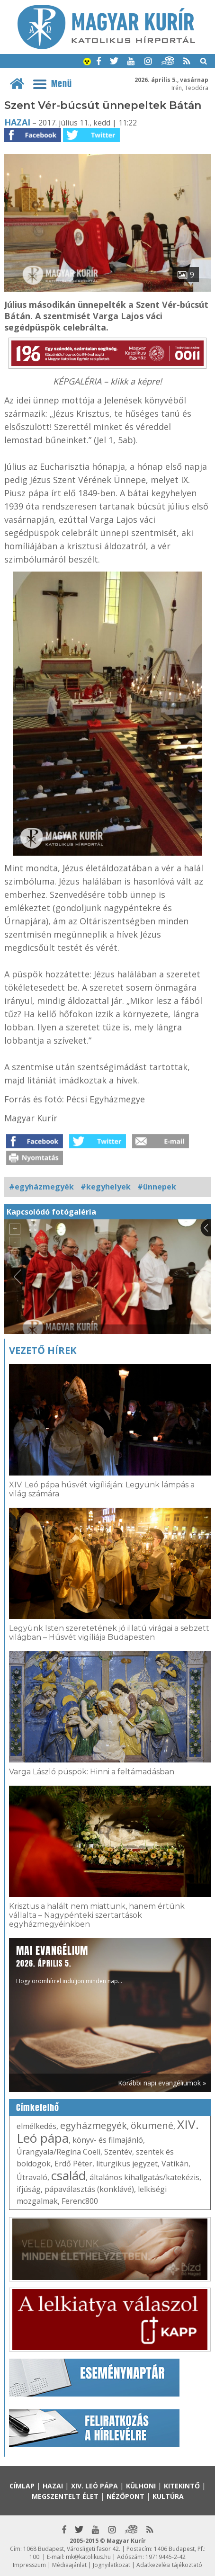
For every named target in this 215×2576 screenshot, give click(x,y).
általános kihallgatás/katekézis (144, 2177)
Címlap (22, 2485)
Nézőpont (125, 2496)
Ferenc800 (80, 2201)
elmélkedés (36, 2126)
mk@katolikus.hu (88, 2557)
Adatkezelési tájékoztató (169, 2565)
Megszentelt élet (65, 2496)
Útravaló (32, 2177)
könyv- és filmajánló (107, 2140)
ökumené (152, 2125)
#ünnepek (156, 1186)
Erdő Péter (73, 2163)
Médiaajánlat (69, 2565)
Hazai (17, 122)
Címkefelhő (37, 2108)
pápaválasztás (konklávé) (89, 2189)
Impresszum (29, 2565)
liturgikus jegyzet (127, 2163)
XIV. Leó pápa (94, 2485)
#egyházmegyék (41, 1186)
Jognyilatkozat (111, 2565)
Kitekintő (182, 2485)
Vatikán (174, 2163)
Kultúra (168, 2496)
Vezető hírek (42, 1350)
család (68, 2175)
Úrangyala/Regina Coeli (58, 2152)
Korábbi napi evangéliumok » (162, 2082)
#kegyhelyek (106, 1186)
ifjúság (29, 2189)
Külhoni (141, 2485)
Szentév (118, 2152)
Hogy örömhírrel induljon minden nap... (69, 1964)
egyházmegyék (93, 2125)
